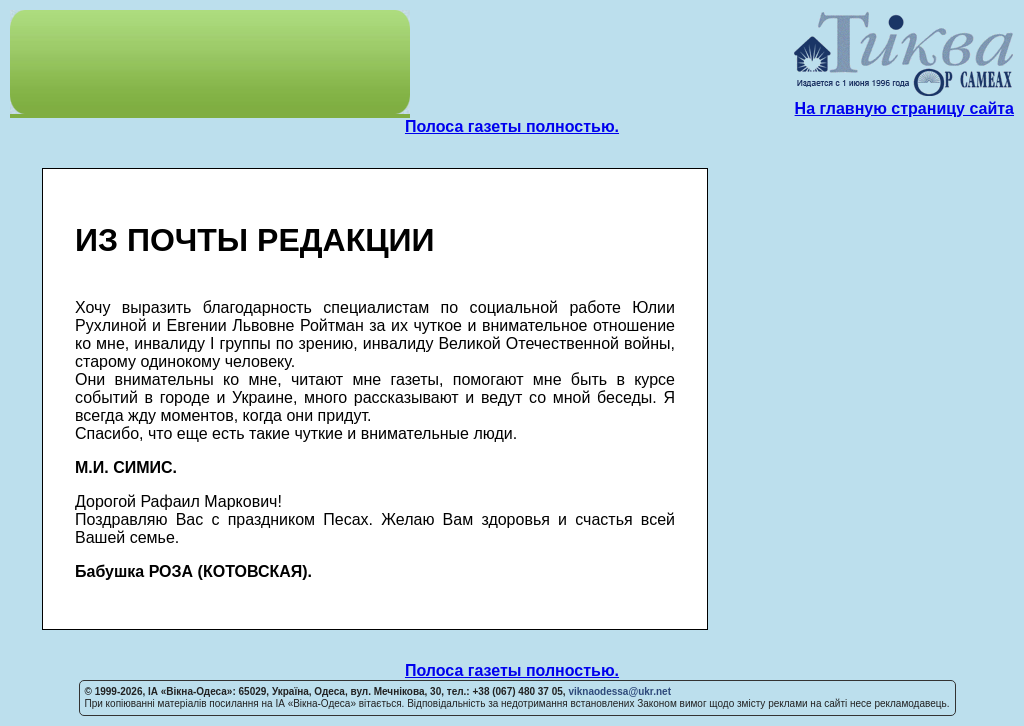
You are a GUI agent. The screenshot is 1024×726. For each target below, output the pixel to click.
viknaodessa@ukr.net (619, 691)
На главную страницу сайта (904, 108)
